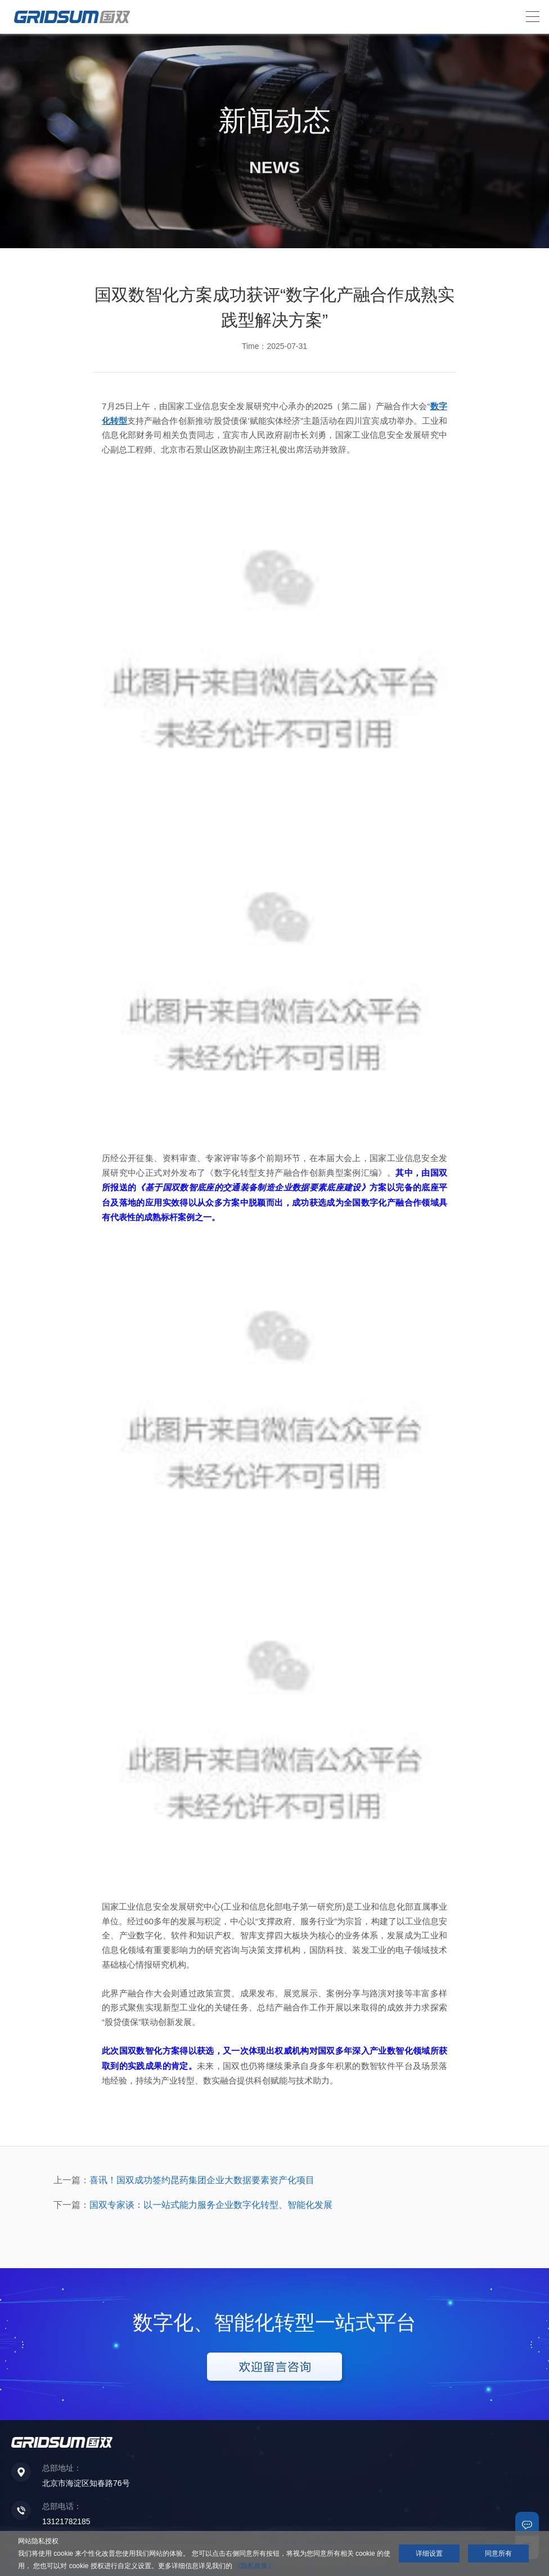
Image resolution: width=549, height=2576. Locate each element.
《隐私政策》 (254, 2566)
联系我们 (527, 2523)
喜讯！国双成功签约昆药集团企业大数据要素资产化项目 (201, 2180)
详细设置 (429, 2553)
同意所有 (498, 2553)
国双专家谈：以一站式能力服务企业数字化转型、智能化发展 (210, 2205)
